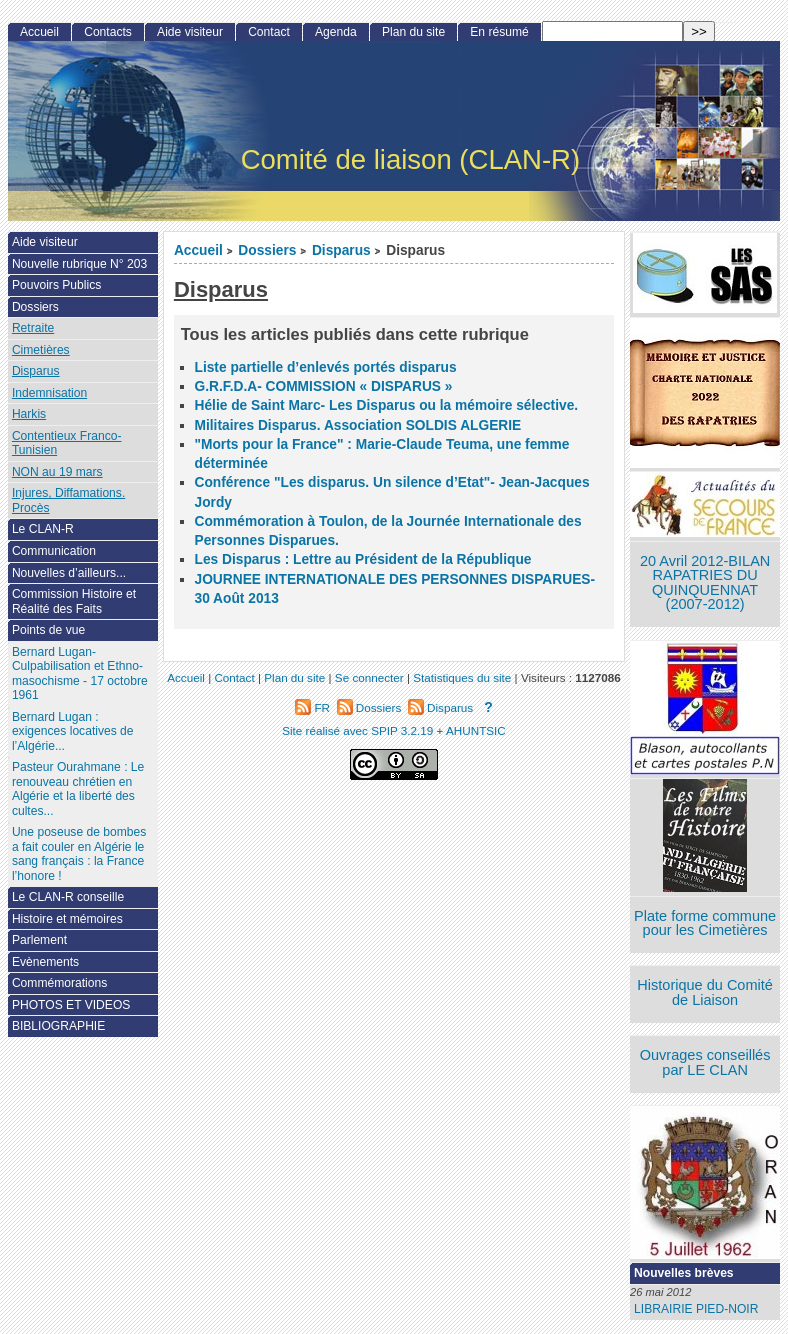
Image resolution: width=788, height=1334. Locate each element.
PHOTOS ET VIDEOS (71, 1005)
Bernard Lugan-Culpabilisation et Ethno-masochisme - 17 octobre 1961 (80, 674)
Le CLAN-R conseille (68, 897)
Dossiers (267, 250)
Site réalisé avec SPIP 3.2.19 (357, 730)
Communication (54, 551)
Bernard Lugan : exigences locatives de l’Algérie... (73, 731)
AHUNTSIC (476, 730)
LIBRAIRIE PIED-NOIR (696, 1309)
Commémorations (59, 983)
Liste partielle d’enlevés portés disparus (326, 367)
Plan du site (413, 32)
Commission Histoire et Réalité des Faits (74, 601)
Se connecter (369, 677)
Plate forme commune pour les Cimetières (705, 923)
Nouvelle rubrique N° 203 (79, 264)
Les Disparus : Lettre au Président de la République (363, 559)
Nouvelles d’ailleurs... (69, 573)
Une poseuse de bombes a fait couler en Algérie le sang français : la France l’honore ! (79, 854)
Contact (269, 32)
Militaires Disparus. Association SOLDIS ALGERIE (358, 425)
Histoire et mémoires (67, 919)
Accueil (198, 250)
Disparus (341, 250)
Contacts (108, 32)
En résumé (499, 32)
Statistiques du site (462, 677)
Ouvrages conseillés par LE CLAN (705, 1062)
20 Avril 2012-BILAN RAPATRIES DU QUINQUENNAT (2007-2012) (705, 583)
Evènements (45, 962)
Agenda (336, 32)
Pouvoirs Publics (56, 285)
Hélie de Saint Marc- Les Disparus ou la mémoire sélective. (387, 405)
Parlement (39, 940)
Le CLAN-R (43, 529)
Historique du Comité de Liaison (705, 992)
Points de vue (48, 630)
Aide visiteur (190, 32)
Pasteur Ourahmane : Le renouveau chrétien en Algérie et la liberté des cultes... (78, 789)
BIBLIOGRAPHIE (58, 1026)
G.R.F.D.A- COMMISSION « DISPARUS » (324, 386)
